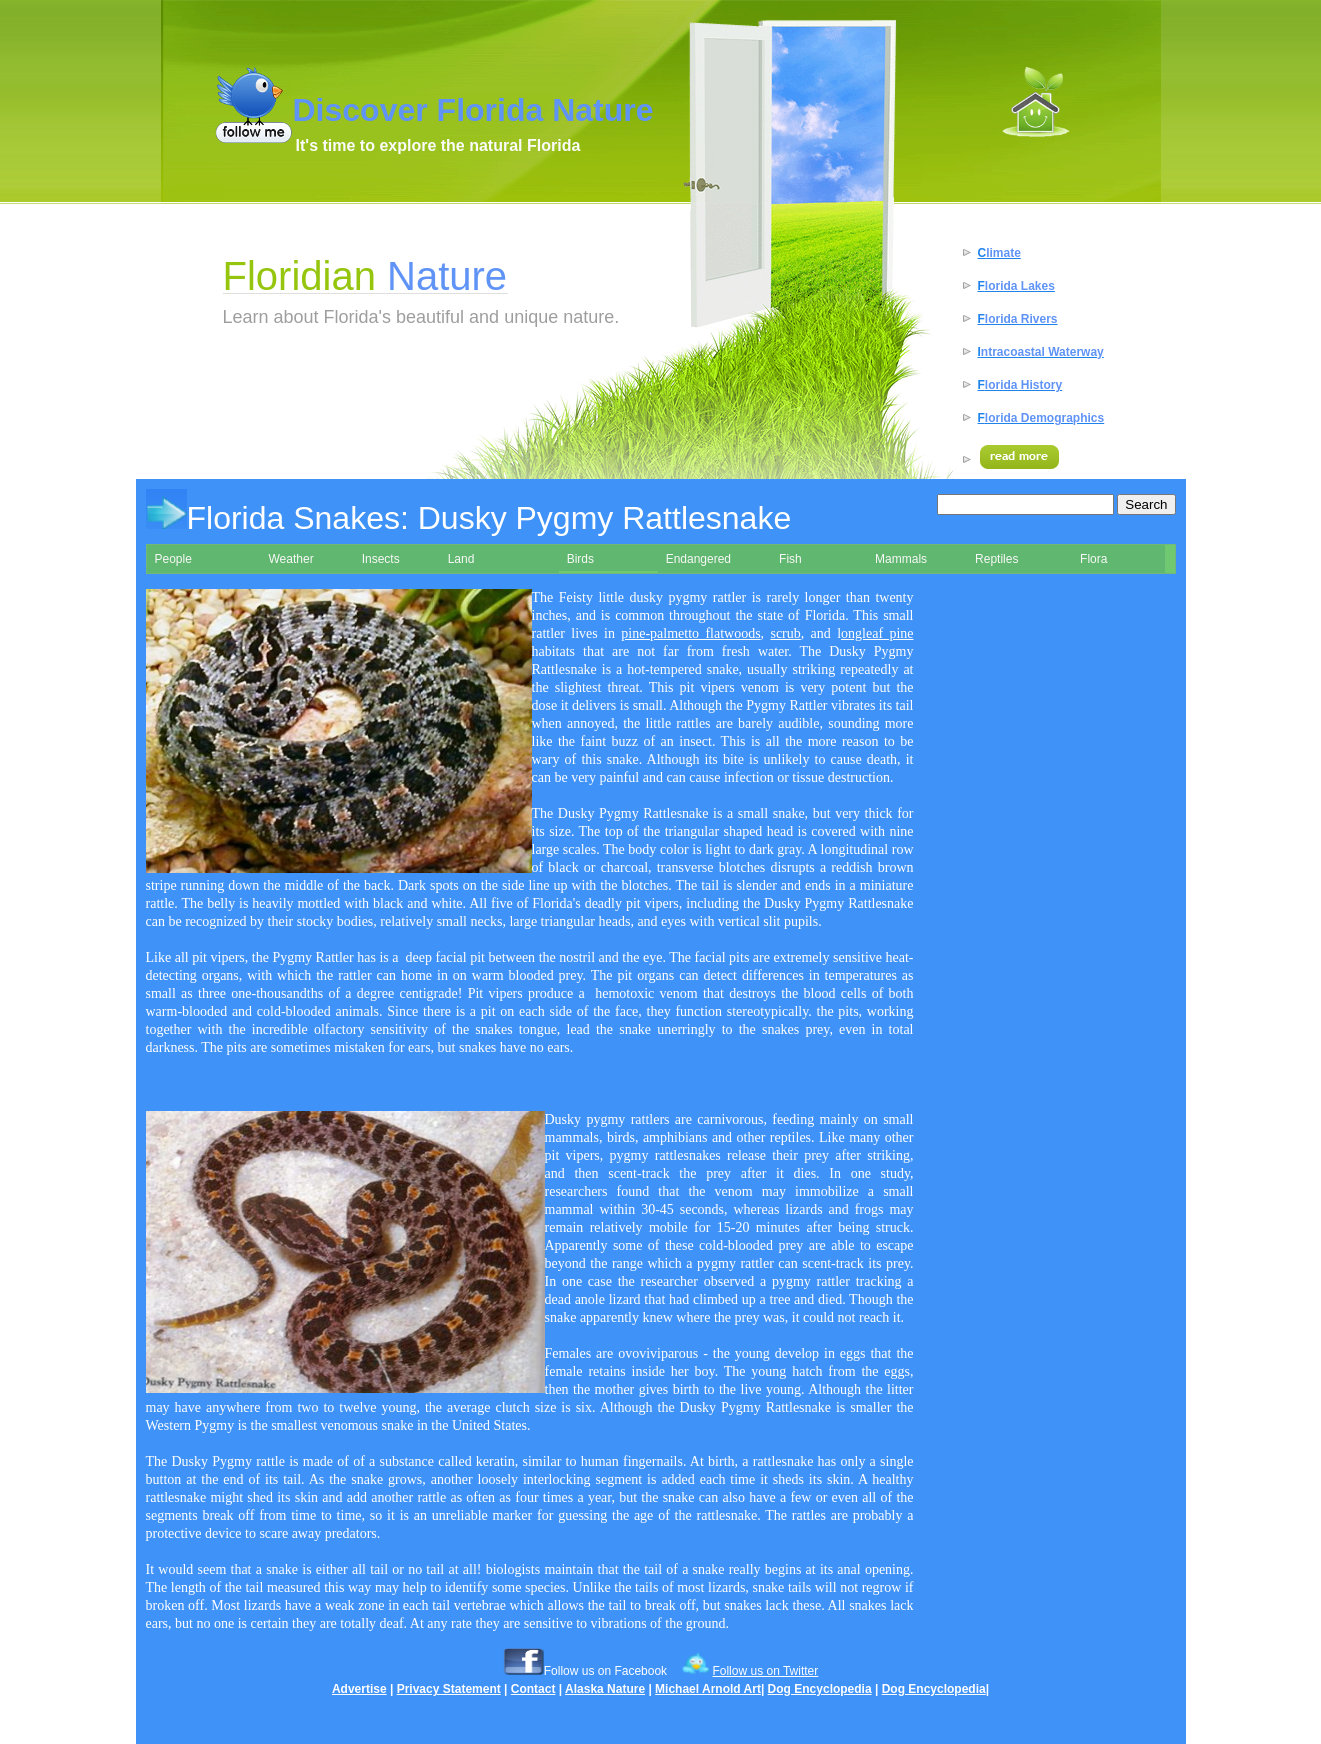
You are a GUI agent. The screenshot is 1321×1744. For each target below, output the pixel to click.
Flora (1093, 559)
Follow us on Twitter (765, 1671)
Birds (580, 559)
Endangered (698, 559)
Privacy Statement (449, 1689)
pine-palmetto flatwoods (690, 633)
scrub (785, 633)
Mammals (901, 559)
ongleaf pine (877, 633)
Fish (790, 559)
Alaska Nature (605, 1689)
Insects (381, 559)
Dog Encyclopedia (820, 1689)
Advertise (359, 1689)
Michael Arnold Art (708, 1689)
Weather (291, 559)
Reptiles (996, 559)
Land (461, 559)
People (173, 559)
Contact (533, 1689)
